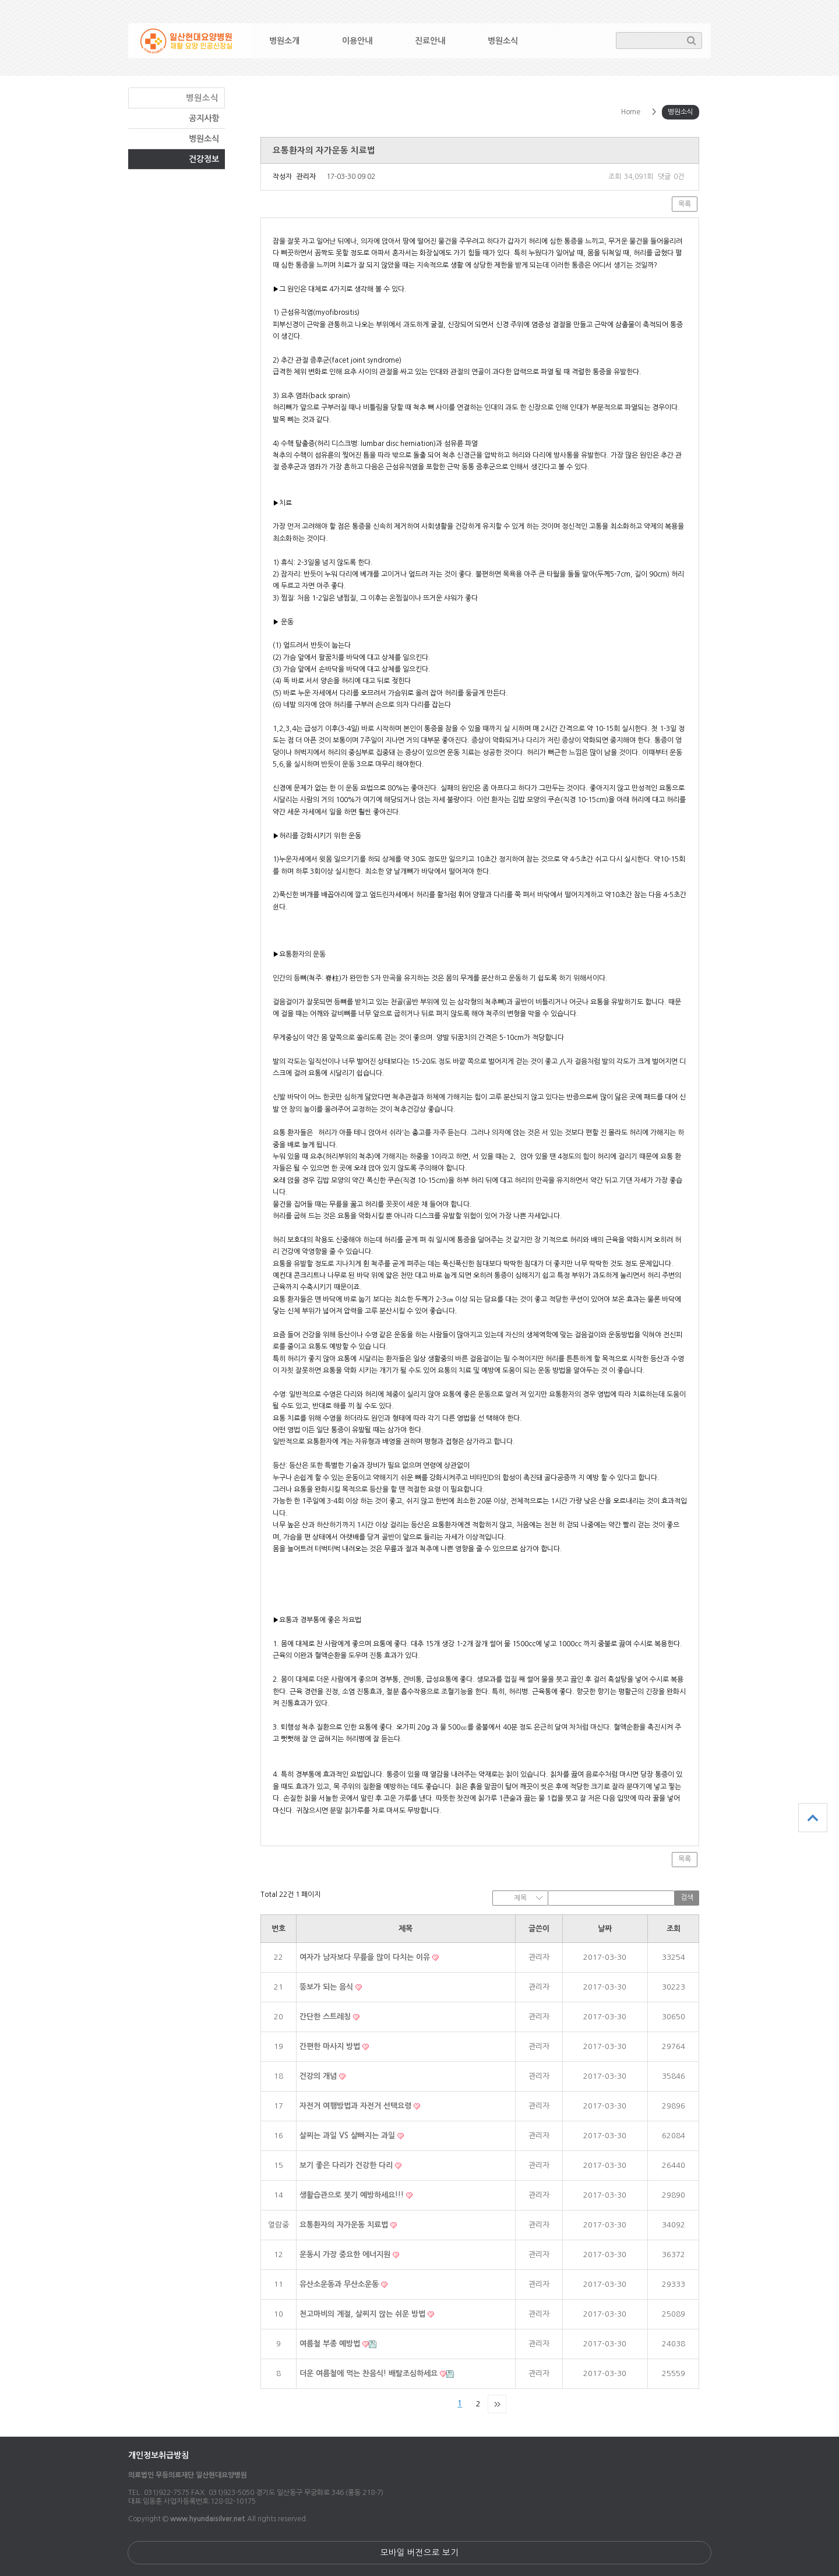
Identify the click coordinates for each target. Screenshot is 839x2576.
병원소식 (503, 41)
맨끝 (497, 2404)
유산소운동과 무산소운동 (340, 2284)
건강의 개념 (319, 2076)
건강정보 (204, 159)
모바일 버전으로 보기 (419, 2553)
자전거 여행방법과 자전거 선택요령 (356, 2106)
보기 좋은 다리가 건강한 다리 (347, 2165)
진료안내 (430, 41)
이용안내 (357, 41)
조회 (674, 1928)
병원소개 (284, 41)
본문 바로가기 (0, 0)
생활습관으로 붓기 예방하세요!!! (352, 2195)
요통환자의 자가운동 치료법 (344, 2225)
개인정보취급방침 (158, 2455)
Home (630, 111)
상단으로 (812, 1817)
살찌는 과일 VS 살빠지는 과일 (348, 2135)
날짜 (605, 1928)
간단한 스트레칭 (326, 2016)
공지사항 (204, 118)
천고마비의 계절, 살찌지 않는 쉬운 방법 (363, 2314)
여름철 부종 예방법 (330, 2343)
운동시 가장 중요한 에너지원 (346, 2254)
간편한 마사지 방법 (330, 2046)
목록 (684, 204)
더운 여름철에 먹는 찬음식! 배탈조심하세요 (369, 2373)
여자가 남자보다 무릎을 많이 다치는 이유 (365, 1957)
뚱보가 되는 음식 (327, 1987)
